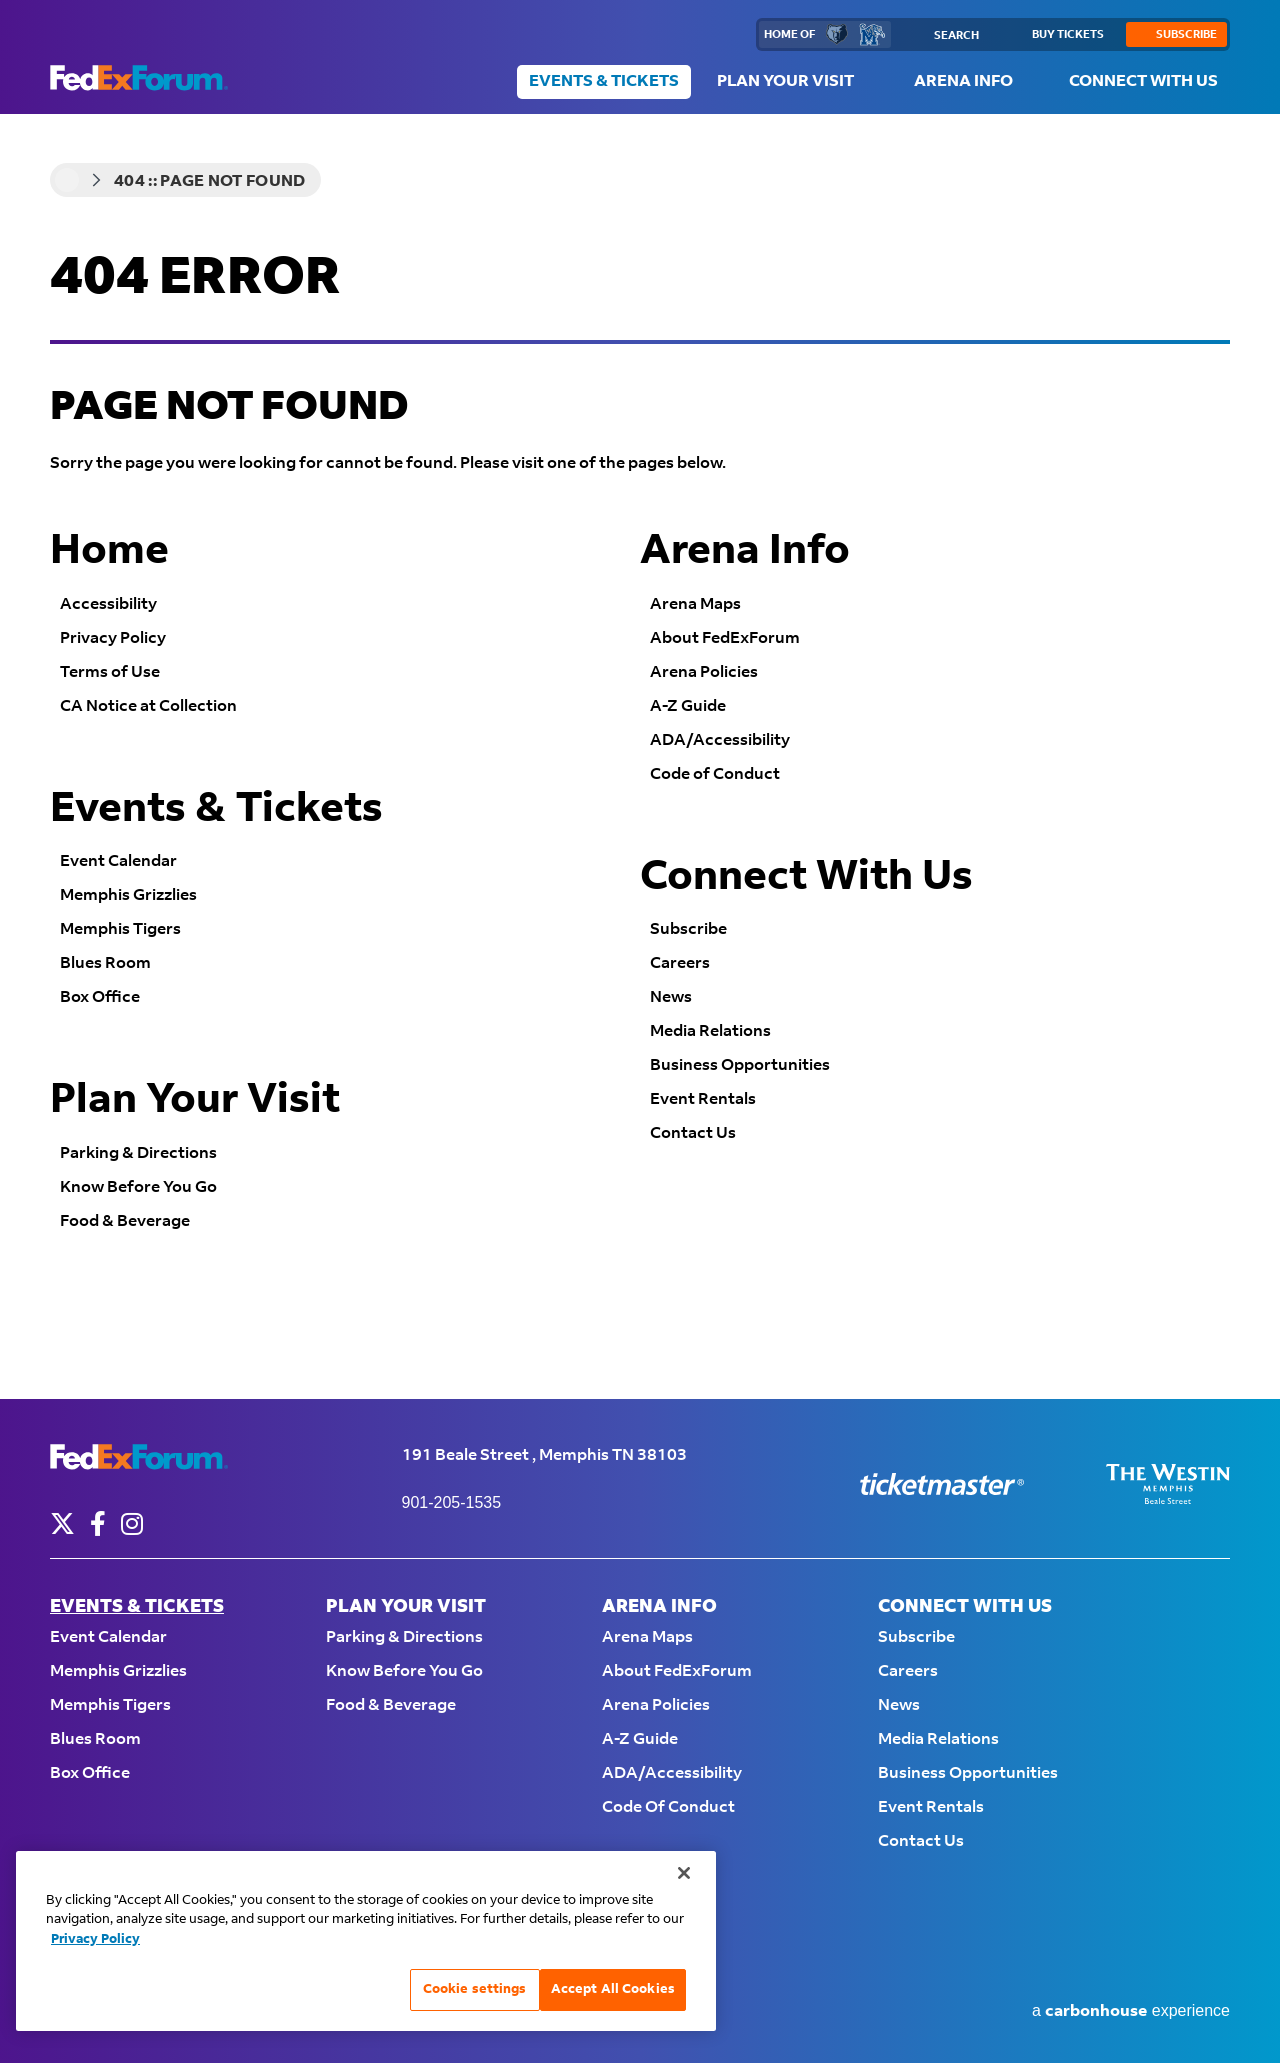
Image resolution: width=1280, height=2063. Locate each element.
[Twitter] (62, 1523)
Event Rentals (703, 1099)
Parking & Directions (138, 1153)
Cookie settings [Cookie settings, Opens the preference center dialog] (475, 1989)
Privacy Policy (113, 638)
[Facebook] (98, 1523)
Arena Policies (704, 672)
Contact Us (693, 1133)
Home (67, 180)
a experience (1131, 2011)
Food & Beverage (125, 1221)
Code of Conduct (715, 774)
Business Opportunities (740, 1065)
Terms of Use (110, 672)
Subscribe (688, 929)
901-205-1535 (452, 1502)
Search (956, 36)
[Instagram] (132, 1523)
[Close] (684, 1873)
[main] (640, 756)
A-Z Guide (688, 706)
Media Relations (710, 1031)
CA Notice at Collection (148, 706)
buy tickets (1068, 35)
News (671, 997)
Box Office (100, 997)
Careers (680, 963)
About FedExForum (725, 638)
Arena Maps (695, 604)
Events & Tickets (604, 81)
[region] (366, 1941)
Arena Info (963, 81)
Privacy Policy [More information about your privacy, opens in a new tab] (95, 1939)
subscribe (1186, 35)
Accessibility (108, 604)
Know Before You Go (138, 1187)
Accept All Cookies (613, 1989)
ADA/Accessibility (720, 740)
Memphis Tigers (120, 929)
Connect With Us (1143, 81)
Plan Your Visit (785, 81)
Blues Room (105, 963)
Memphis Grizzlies (128, 895)
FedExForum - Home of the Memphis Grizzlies (139, 78)
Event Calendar (118, 861)
